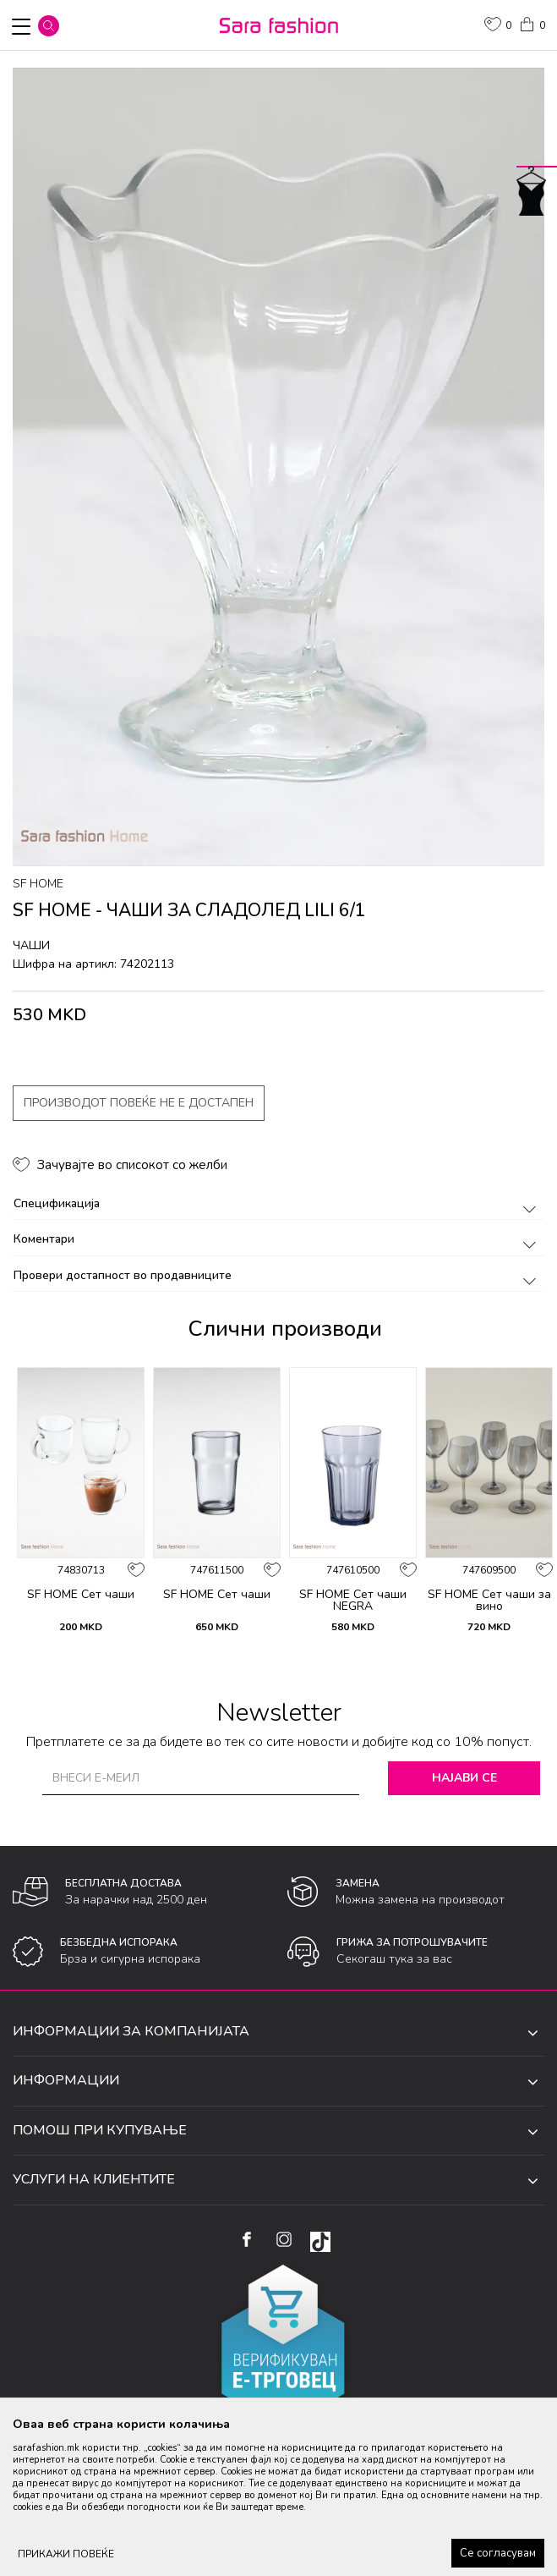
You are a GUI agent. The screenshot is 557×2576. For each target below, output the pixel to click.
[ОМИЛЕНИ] (497, 26)
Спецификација (278, 1203)
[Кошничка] (532, 22)
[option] (278, 467)
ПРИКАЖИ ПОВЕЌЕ (66, 2554)
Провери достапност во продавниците (278, 1275)
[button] (48, 25)
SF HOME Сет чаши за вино (489, 1600)
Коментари (278, 1239)
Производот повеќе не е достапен (139, 1103)
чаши (31, 945)
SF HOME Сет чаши (80, 1595)
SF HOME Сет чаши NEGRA (353, 1600)
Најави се (464, 1778)
